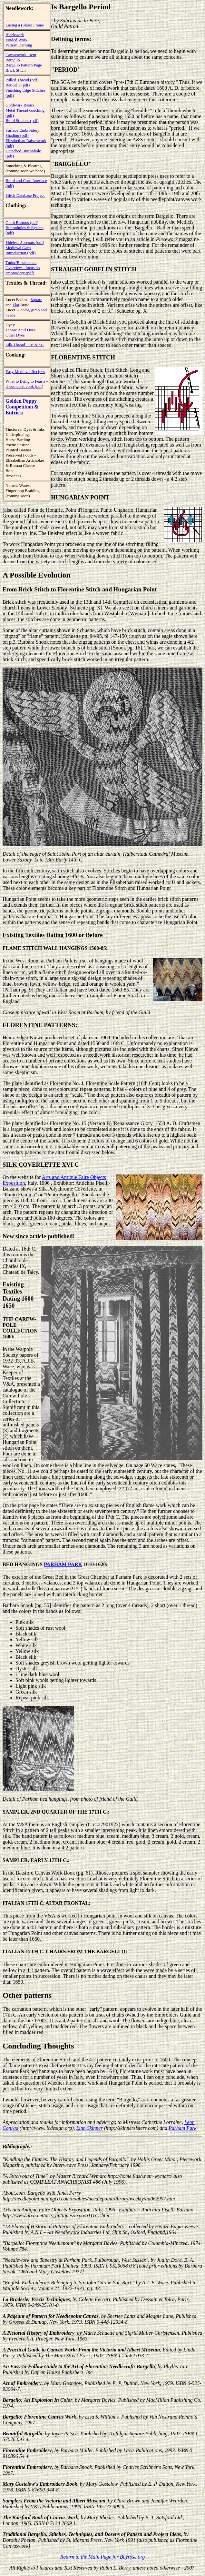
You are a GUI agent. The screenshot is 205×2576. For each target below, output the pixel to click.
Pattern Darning (18, 45)
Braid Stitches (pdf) (22, 120)
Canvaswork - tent (20, 54)
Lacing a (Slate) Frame (24, 25)
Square (36, 299)
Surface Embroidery (22, 130)
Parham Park (182, 2128)
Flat (16, 304)
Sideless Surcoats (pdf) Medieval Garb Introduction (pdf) (24, 247)
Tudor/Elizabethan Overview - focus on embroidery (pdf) (22, 267)
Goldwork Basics (19, 105)
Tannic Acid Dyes (20, 329)
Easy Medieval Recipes (25, 371)
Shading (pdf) (17, 135)
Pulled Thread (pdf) (21, 79)
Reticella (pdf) (17, 85)
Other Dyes (15, 335)
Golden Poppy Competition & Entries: (22, 406)
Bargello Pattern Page (23, 65)
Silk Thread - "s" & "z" (24, 344)
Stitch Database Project (24, 195)
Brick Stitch (15, 70)
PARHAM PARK (63, 1564)
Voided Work (16, 39)
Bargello (12, 59)
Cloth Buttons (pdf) (21, 222)
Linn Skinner (89, 2128)
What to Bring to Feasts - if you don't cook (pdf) (26, 384)
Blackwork (14, 34)
